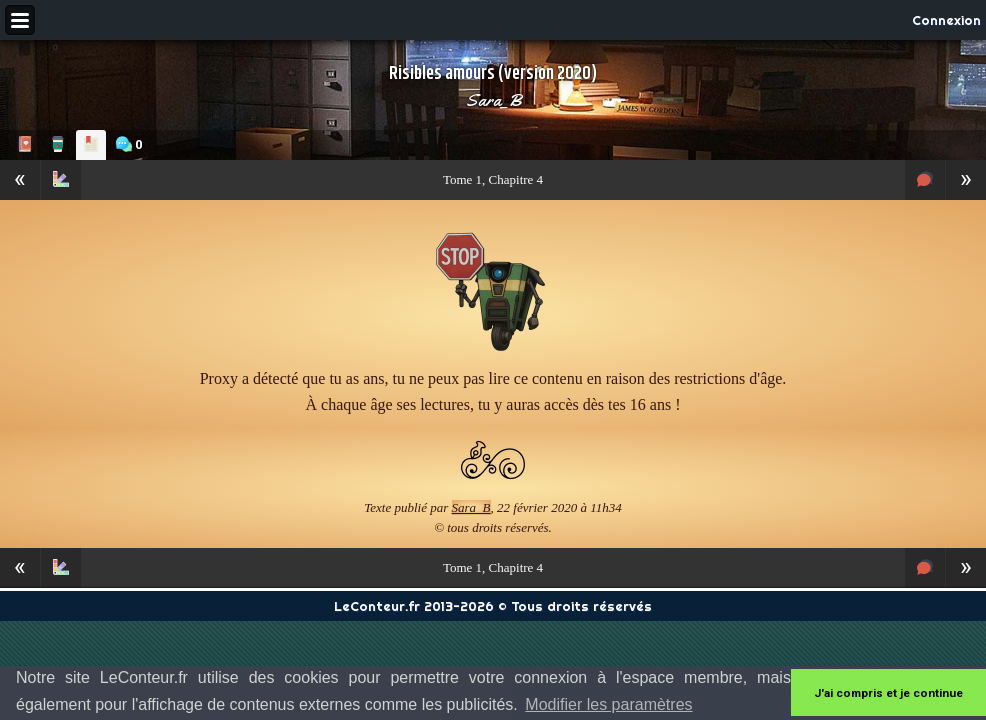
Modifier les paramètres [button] (608, 704)
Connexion (946, 20)
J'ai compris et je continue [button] (888, 693)
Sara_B (493, 100)
